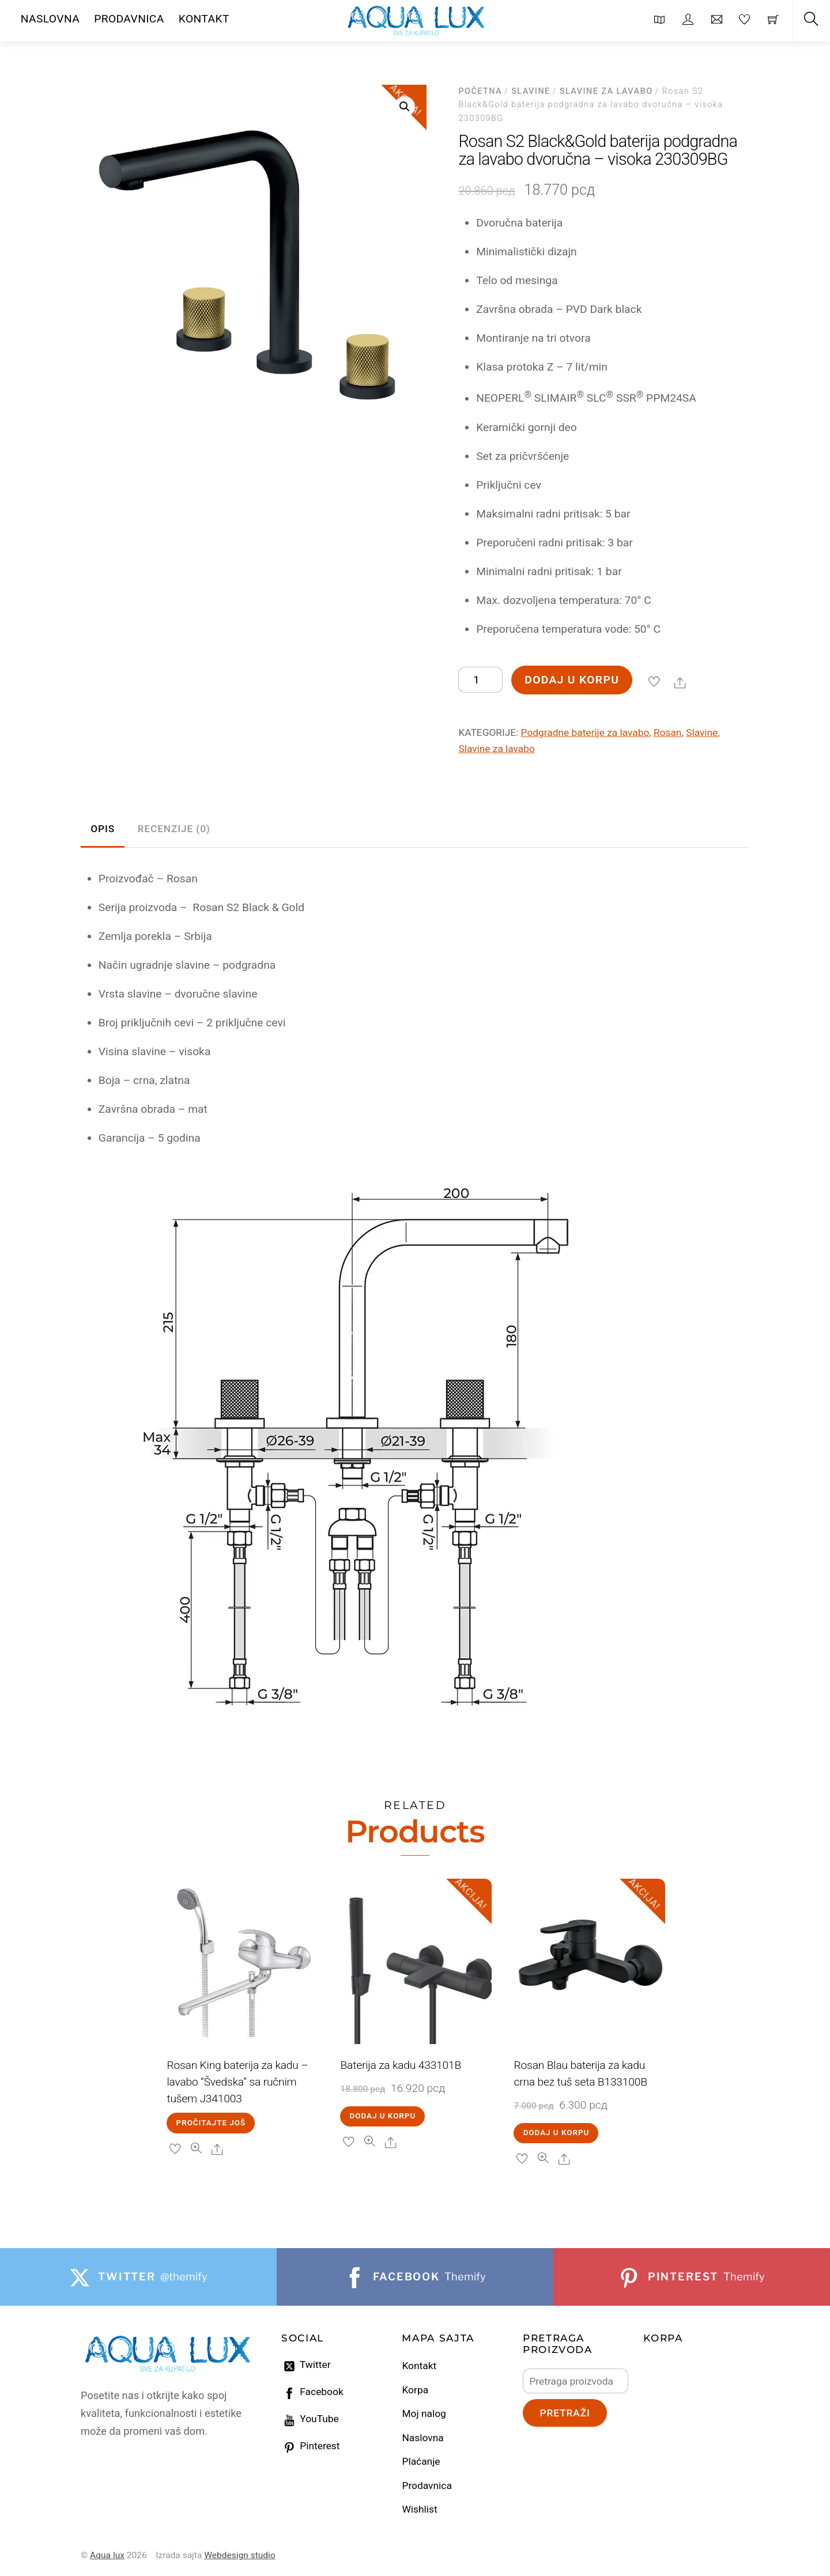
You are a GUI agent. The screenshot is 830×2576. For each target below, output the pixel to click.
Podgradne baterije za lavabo (585, 732)
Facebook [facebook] (312, 2391)
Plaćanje (421, 2461)
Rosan (667, 732)
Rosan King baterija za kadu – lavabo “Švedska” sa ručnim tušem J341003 (237, 2081)
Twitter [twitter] (306, 2364)
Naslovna (422, 2437)
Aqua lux (107, 2555)
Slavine (530, 91)
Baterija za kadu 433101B (400, 2065)
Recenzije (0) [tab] (174, 828)
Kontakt (419, 2365)
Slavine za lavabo (606, 91)
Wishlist (419, 2509)
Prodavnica (426, 2485)
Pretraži (565, 2413)
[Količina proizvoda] (480, 680)
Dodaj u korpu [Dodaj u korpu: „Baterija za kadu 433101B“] (383, 2116)
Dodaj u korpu (572, 679)
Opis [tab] (102, 828)
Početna (480, 91)
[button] (404, 106)
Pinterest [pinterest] (310, 2446)
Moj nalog (424, 2413)
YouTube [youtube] (310, 2418)
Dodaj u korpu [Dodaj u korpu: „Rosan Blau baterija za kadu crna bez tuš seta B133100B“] (556, 2132)
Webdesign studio (240, 2555)
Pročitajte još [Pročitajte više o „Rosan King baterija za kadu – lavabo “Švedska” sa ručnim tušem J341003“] (211, 2122)
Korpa (415, 2390)
